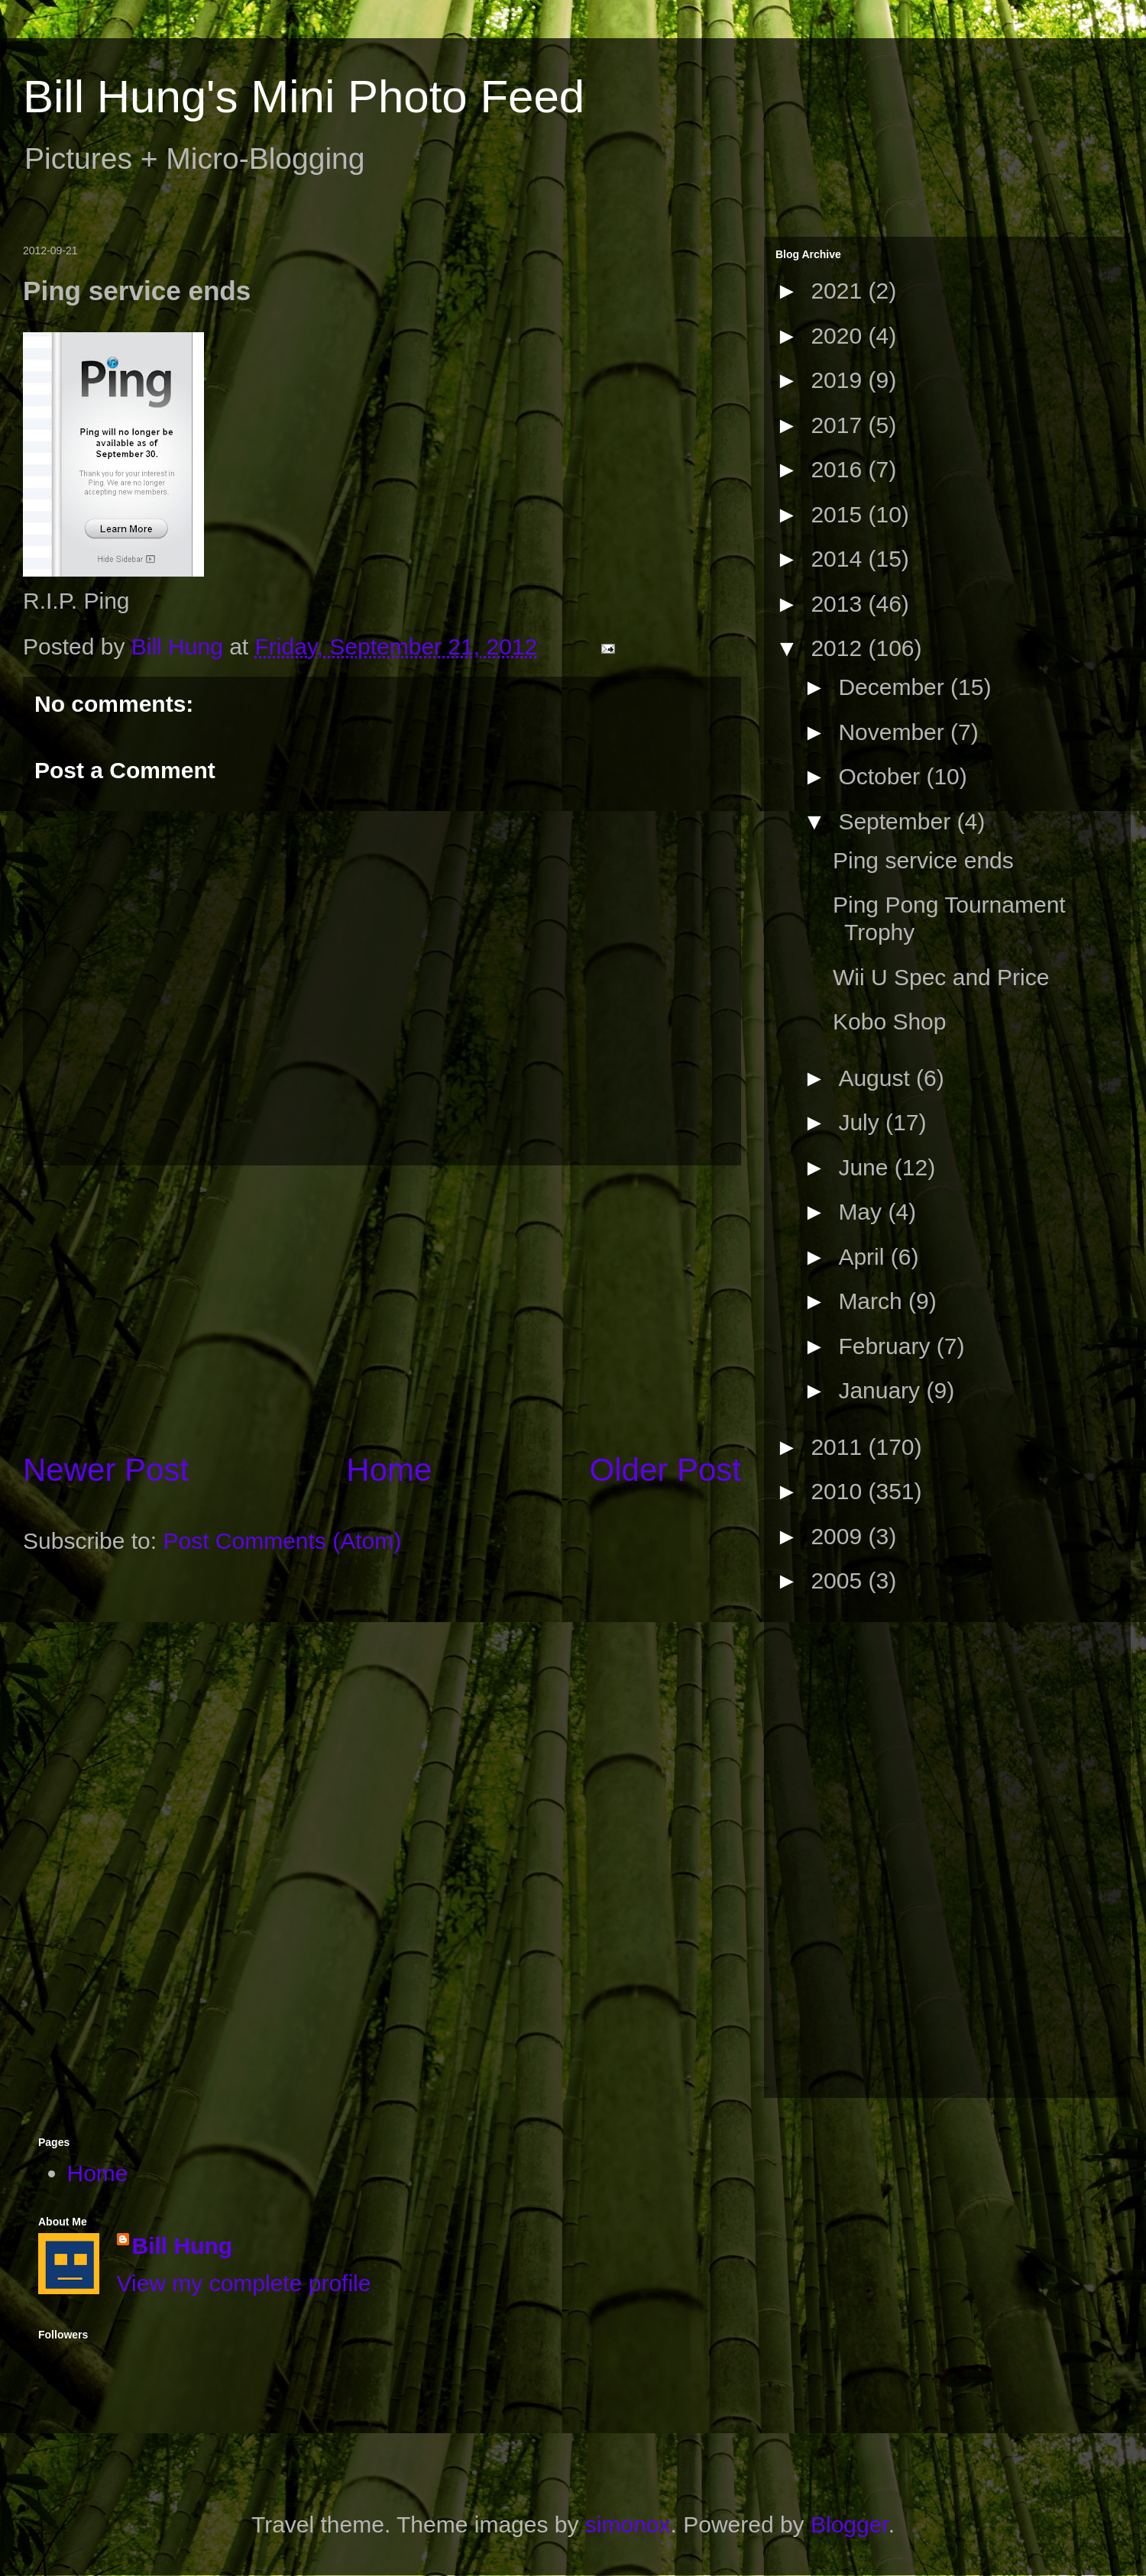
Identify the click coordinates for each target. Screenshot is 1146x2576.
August (877, 1078)
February (887, 1346)
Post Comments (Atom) (282, 1540)
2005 (839, 1580)
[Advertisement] (382, 1306)
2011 (839, 1446)
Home (389, 1470)
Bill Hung (182, 2245)
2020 (839, 335)
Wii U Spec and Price (941, 977)
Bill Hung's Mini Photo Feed (303, 96)
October (882, 776)
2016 (839, 469)
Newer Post (106, 1470)
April (864, 1256)
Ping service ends (923, 860)
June (866, 1167)
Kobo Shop (889, 1021)
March (873, 1301)
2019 (839, 380)
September (897, 821)
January (882, 1390)
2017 (839, 425)
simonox (628, 2524)
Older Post (665, 1470)
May (863, 1211)
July (861, 1122)
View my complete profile (244, 2283)
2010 (839, 1491)
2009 (839, 1536)
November (894, 732)
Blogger (850, 2524)
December (894, 687)
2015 (839, 514)
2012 (839, 648)
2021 (839, 290)
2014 (839, 558)
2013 (839, 603)
